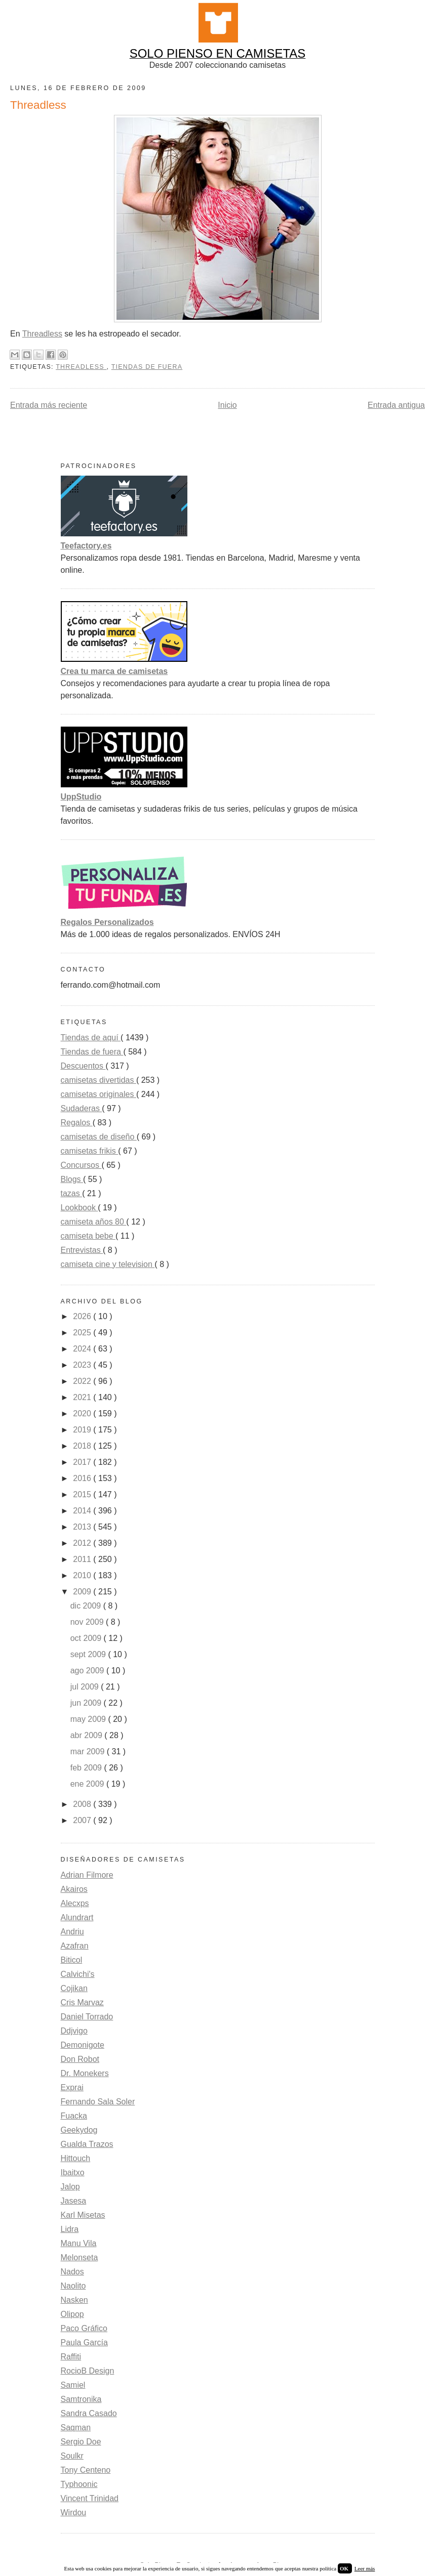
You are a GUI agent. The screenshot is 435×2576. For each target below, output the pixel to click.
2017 (83, 1462)
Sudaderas (81, 1108)
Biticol (72, 1960)
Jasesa (74, 2201)
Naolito (73, 2286)
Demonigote (82, 2045)
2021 (83, 1397)
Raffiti (71, 2356)
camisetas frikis (89, 1151)
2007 (83, 1820)
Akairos (74, 1889)
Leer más (364, 2568)
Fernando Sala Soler (98, 2101)
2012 (83, 1543)
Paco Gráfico (84, 2328)
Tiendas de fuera (147, 366)
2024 (83, 1348)
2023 (83, 1365)
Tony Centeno (86, 2470)
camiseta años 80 (94, 1221)
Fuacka (74, 2116)
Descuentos (83, 1066)
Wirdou (74, 2512)
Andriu (72, 1931)
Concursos (81, 1165)
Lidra (70, 2229)
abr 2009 (87, 1735)
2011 (83, 1559)
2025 (83, 1332)
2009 (83, 1591)
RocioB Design (87, 2371)
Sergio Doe (81, 2441)
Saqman (76, 2427)
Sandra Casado (89, 2413)
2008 (83, 1804)
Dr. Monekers (85, 2073)
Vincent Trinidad (89, 2498)
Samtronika (81, 2399)
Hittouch (76, 2158)
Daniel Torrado (87, 2016)
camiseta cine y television (108, 1264)
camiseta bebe (88, 1236)
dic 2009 (86, 1605)
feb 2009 (87, 1767)
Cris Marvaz (82, 2002)
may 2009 (89, 1719)
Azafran (75, 1945)
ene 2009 (88, 1784)
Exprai (72, 2087)
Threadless (42, 333)
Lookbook (79, 1207)
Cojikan (74, 1988)
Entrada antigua (396, 405)
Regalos (77, 1122)
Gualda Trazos (87, 2144)
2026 (83, 1316)
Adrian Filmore (87, 1875)
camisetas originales (98, 1094)
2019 (83, 1429)
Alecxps (75, 1903)
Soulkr (72, 2456)
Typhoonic (79, 2484)
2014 (83, 1510)
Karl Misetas (83, 2215)
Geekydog (79, 2130)
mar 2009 (88, 1751)
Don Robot (80, 2059)
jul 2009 (85, 1686)
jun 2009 (87, 1703)
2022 (83, 1381)
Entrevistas (82, 1250)
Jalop (70, 2186)
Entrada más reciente (48, 405)
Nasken (74, 2300)
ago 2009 (88, 1670)
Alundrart (77, 1917)
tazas (72, 1193)
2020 (83, 1413)
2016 (83, 1478)
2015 (83, 1494)
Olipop (72, 2314)
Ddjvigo (74, 2030)
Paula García (84, 2342)
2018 (83, 1446)
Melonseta (79, 2257)
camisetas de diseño (99, 1136)
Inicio (227, 405)
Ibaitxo (73, 2172)
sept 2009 (89, 1654)
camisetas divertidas (98, 1080)
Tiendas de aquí (91, 1037)
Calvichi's (78, 1974)
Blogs (72, 1179)
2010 (83, 1575)
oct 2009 (87, 1638)
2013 (83, 1527)
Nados (72, 2271)
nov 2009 (88, 1622)
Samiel (73, 2385)
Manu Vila (79, 2243)
